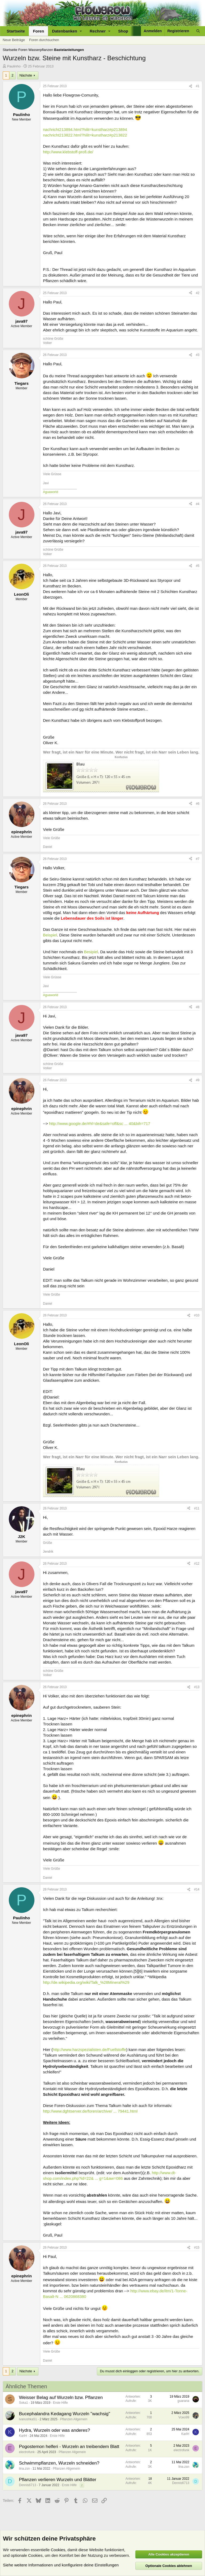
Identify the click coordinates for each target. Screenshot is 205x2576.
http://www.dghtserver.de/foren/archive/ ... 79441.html (90, 2111)
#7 (197, 859)
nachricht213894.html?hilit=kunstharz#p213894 (85, 129)
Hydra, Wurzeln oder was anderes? (54, 2430)
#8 (197, 1007)
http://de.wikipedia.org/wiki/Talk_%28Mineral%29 (86, 1982)
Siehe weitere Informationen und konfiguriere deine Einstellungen (61, 2565)
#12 (196, 1563)
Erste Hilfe (60, 2403)
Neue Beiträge (14, 40)
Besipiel (91, 952)
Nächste (25, 75)
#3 (197, 355)
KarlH (23, 2436)
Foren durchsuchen (44, 40)
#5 (197, 566)
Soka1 (23, 2403)
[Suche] (198, 31)
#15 (196, 2247)
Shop (123, 31)
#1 (197, 86)
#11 (196, 1508)
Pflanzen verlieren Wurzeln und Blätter (57, 2479)
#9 (197, 1080)
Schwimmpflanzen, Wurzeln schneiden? (59, 2463)
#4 (197, 504)
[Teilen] (190, 86)
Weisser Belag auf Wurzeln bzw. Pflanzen (61, 2397)
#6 (197, 804)
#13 (196, 1687)
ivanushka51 (28, 2419)
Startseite (16, 31)
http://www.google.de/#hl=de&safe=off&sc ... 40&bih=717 (99, 1123)
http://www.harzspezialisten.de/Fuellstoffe (89, 2049)
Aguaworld (50, 492)
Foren (38, 31)
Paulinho (14, 66)
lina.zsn (24, 2468)
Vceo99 (183, 2417)
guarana (183, 2401)
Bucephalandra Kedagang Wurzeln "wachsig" (64, 2413)
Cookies (58, 2549)
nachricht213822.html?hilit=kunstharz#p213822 (85, 135)
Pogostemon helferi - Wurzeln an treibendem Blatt (69, 2446)
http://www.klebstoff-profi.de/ (68, 152)
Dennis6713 (27, 2485)
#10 (196, 1315)
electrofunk (27, 2452)
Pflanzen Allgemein (73, 2419)
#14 (196, 1889)
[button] (67, 31)
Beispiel (50, 935)
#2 (197, 293)
